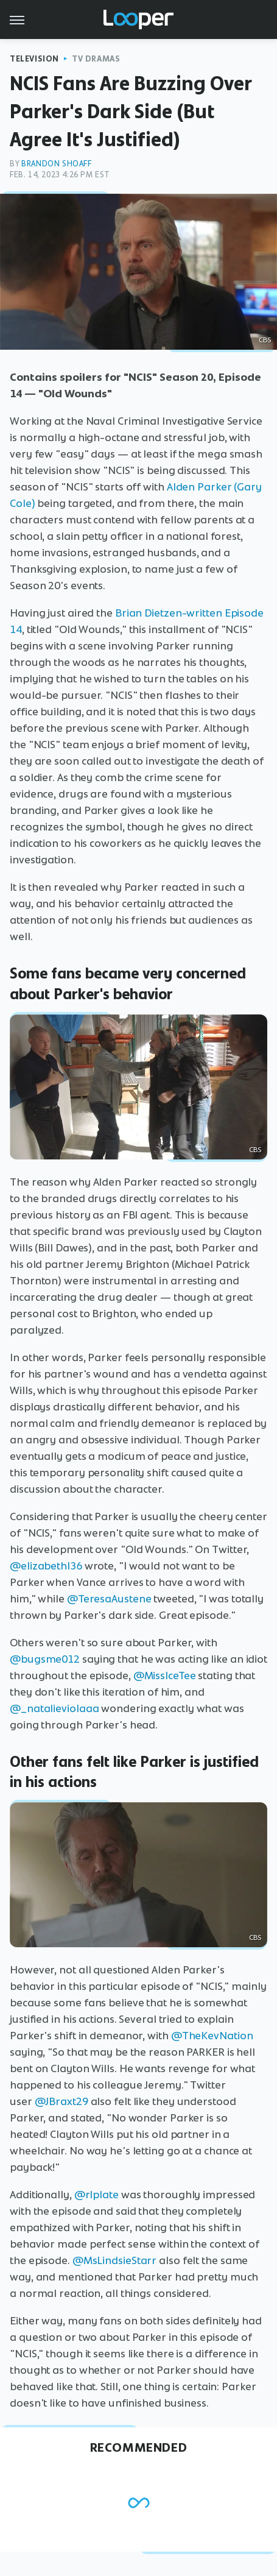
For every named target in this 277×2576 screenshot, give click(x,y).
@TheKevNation (212, 2035)
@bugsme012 (45, 1659)
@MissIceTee (164, 1675)
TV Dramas (96, 59)
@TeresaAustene (109, 1598)
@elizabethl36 (46, 1566)
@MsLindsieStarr (114, 2260)
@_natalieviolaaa (54, 1708)
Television (34, 59)
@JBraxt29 (61, 2101)
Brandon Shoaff (56, 163)
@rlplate (96, 2194)
